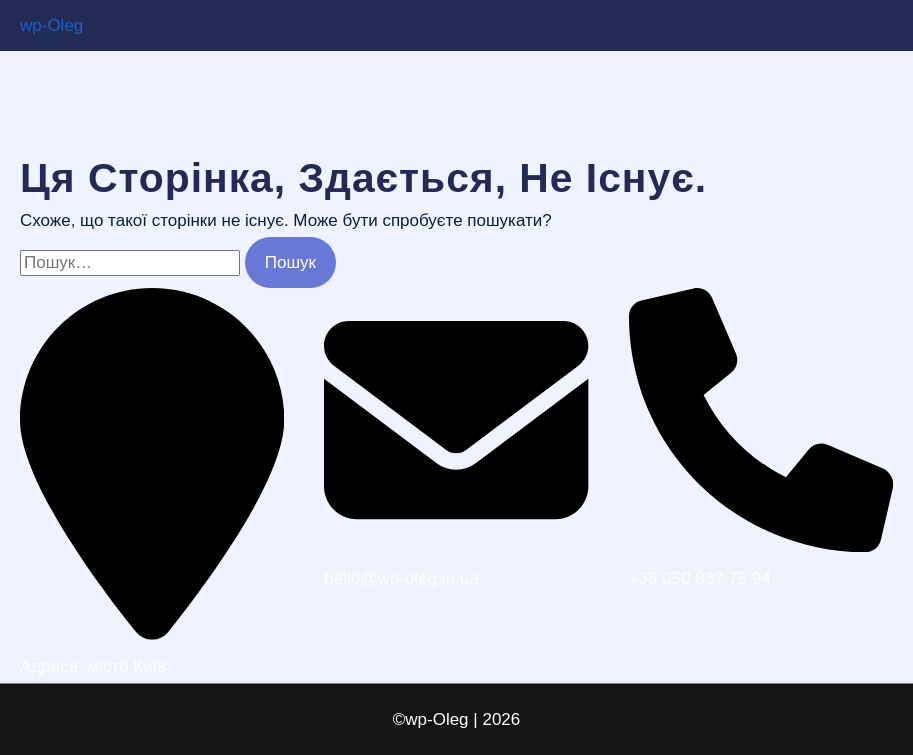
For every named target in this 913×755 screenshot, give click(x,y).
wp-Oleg (51, 25)
